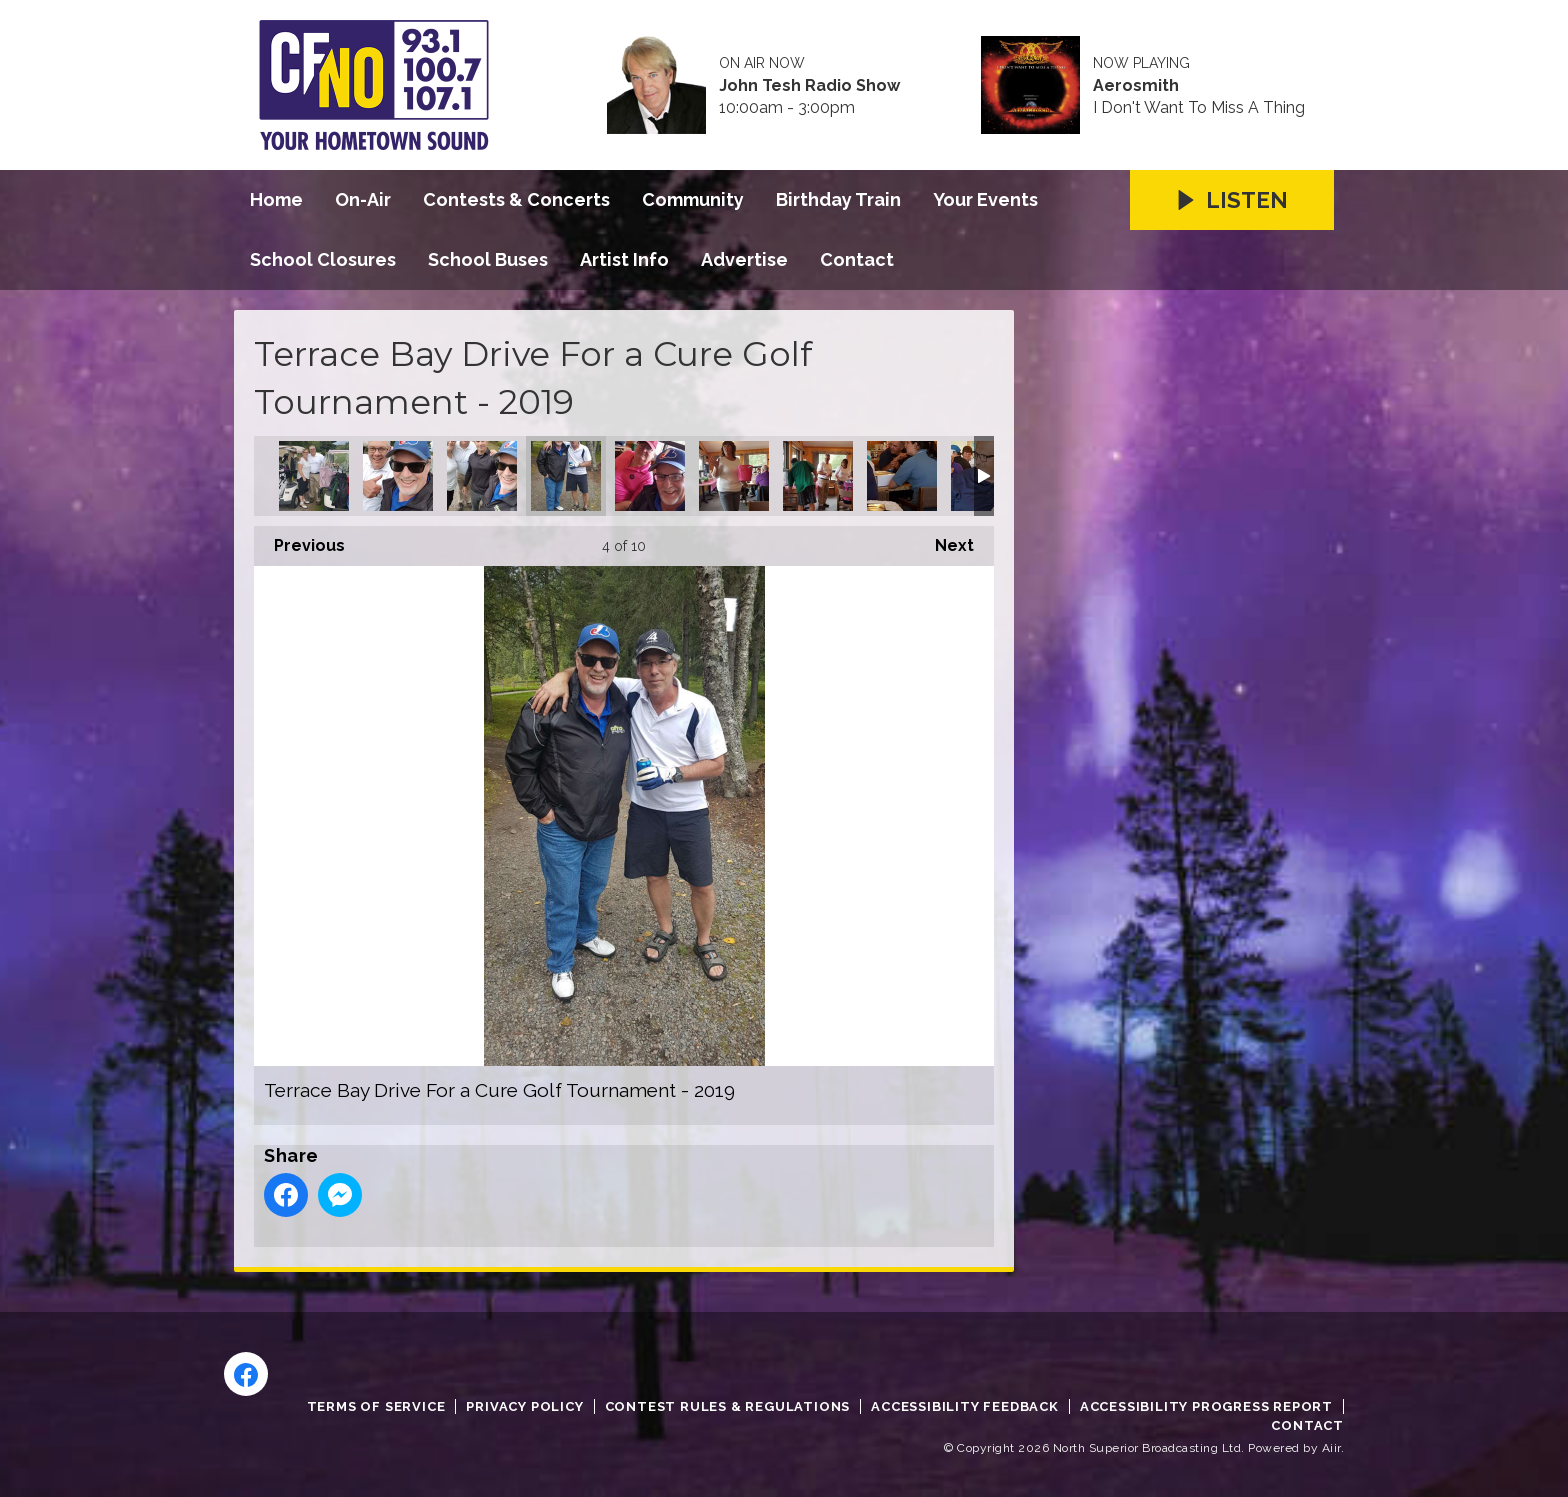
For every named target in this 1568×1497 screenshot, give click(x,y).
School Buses (488, 259)
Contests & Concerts (516, 199)
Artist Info (624, 259)
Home (276, 199)
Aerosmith (1136, 86)
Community (693, 199)
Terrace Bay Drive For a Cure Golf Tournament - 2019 (314, 476)
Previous (299, 540)
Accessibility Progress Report (1206, 1406)
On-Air (363, 199)
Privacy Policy (524, 1406)
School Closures (323, 259)
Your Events (985, 199)
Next (944, 540)
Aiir (1331, 1448)
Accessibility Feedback (965, 1406)
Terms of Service (376, 1406)
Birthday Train (838, 199)
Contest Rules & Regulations (728, 1406)
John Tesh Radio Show (809, 86)
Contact (857, 259)
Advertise (744, 259)
